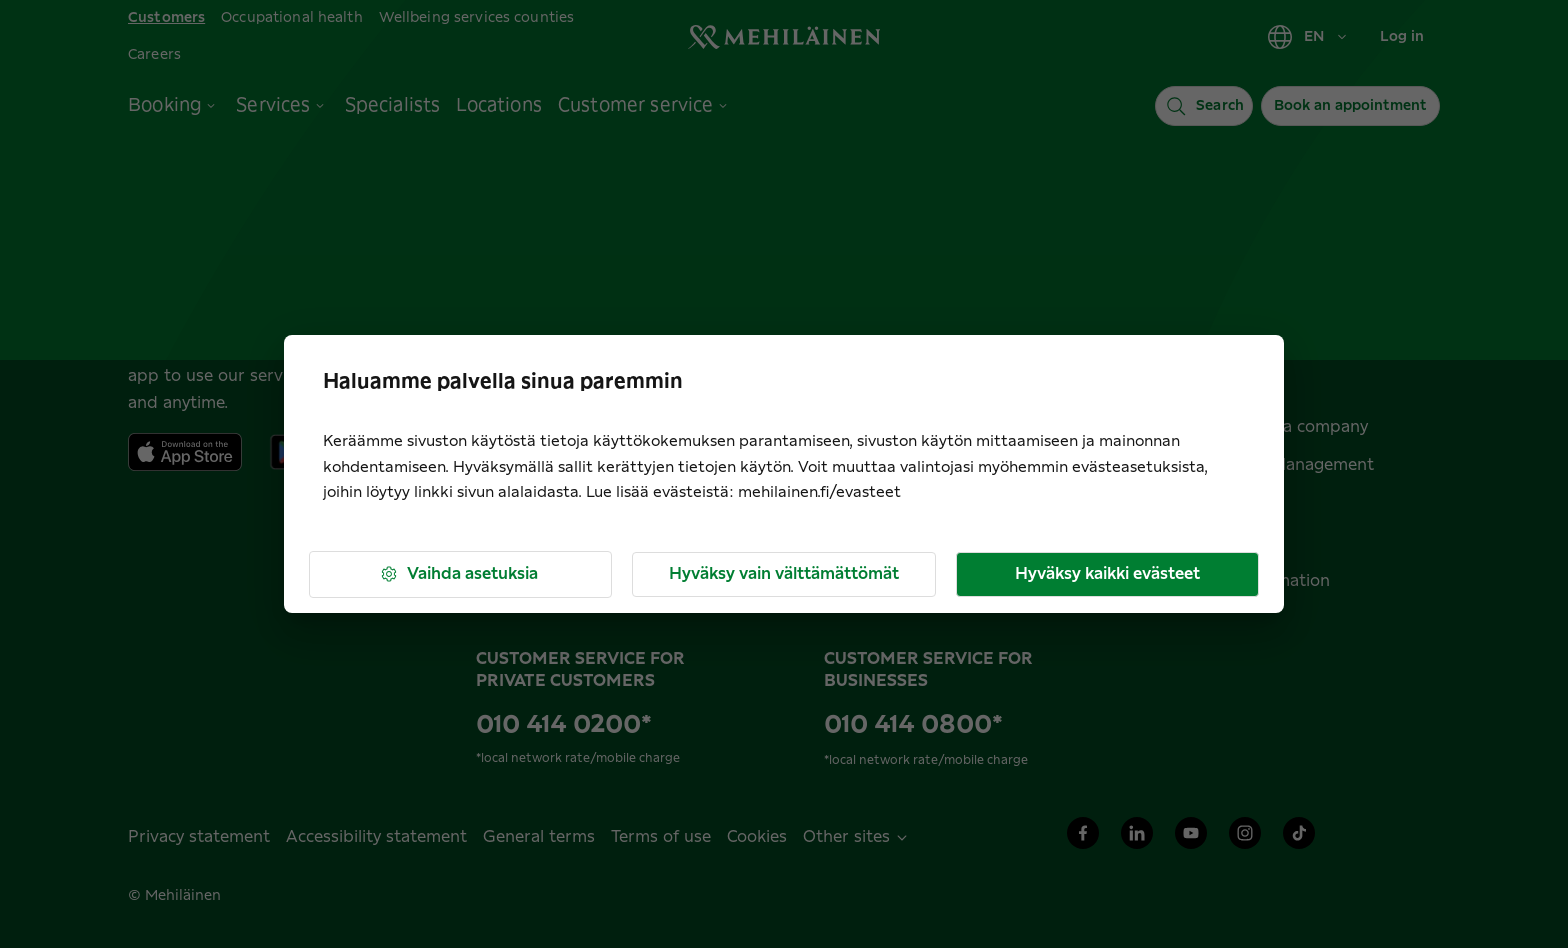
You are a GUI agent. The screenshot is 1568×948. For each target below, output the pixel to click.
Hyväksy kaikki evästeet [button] (1107, 574)
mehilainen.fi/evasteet (819, 492)
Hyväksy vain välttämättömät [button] (784, 574)
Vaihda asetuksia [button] (458, 574)
